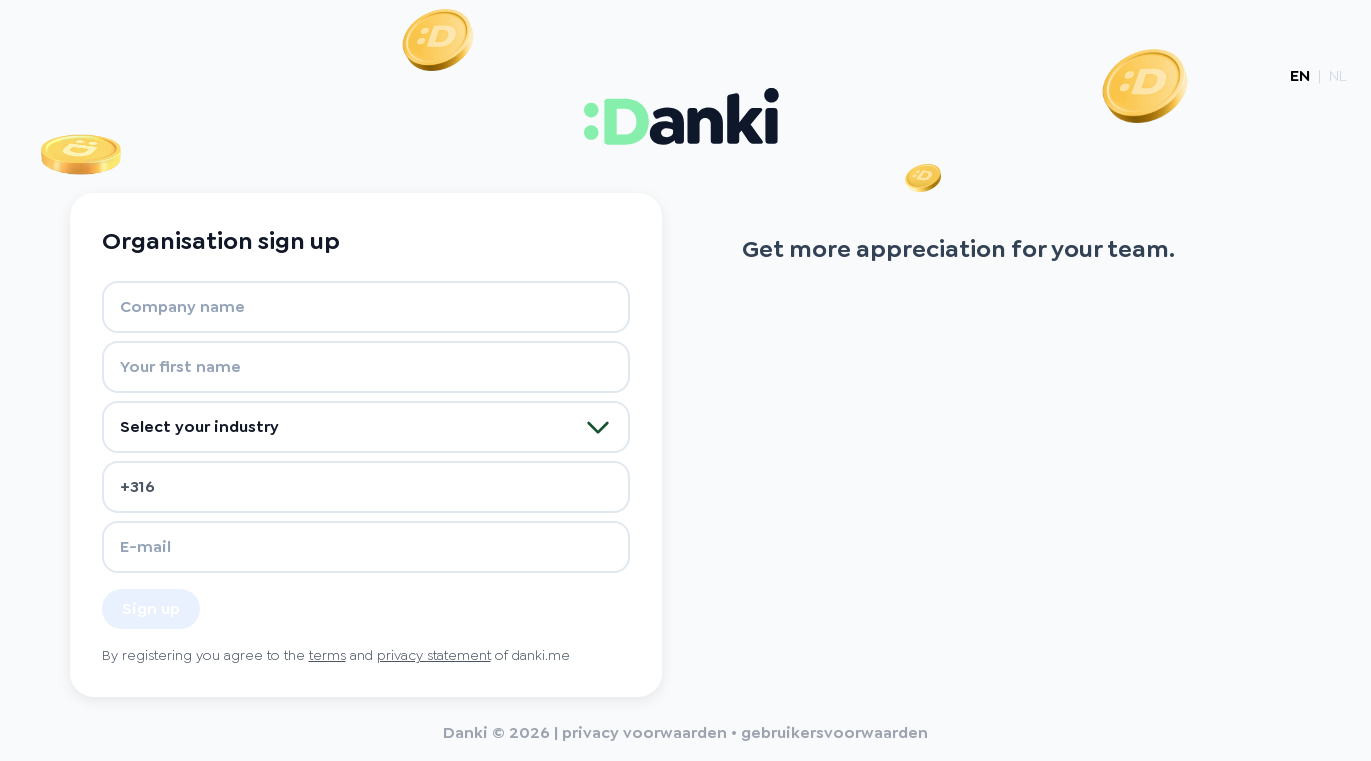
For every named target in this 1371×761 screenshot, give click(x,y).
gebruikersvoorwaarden (834, 732)
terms (327, 655)
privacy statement (434, 655)
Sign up (151, 608)
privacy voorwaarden (644, 732)
